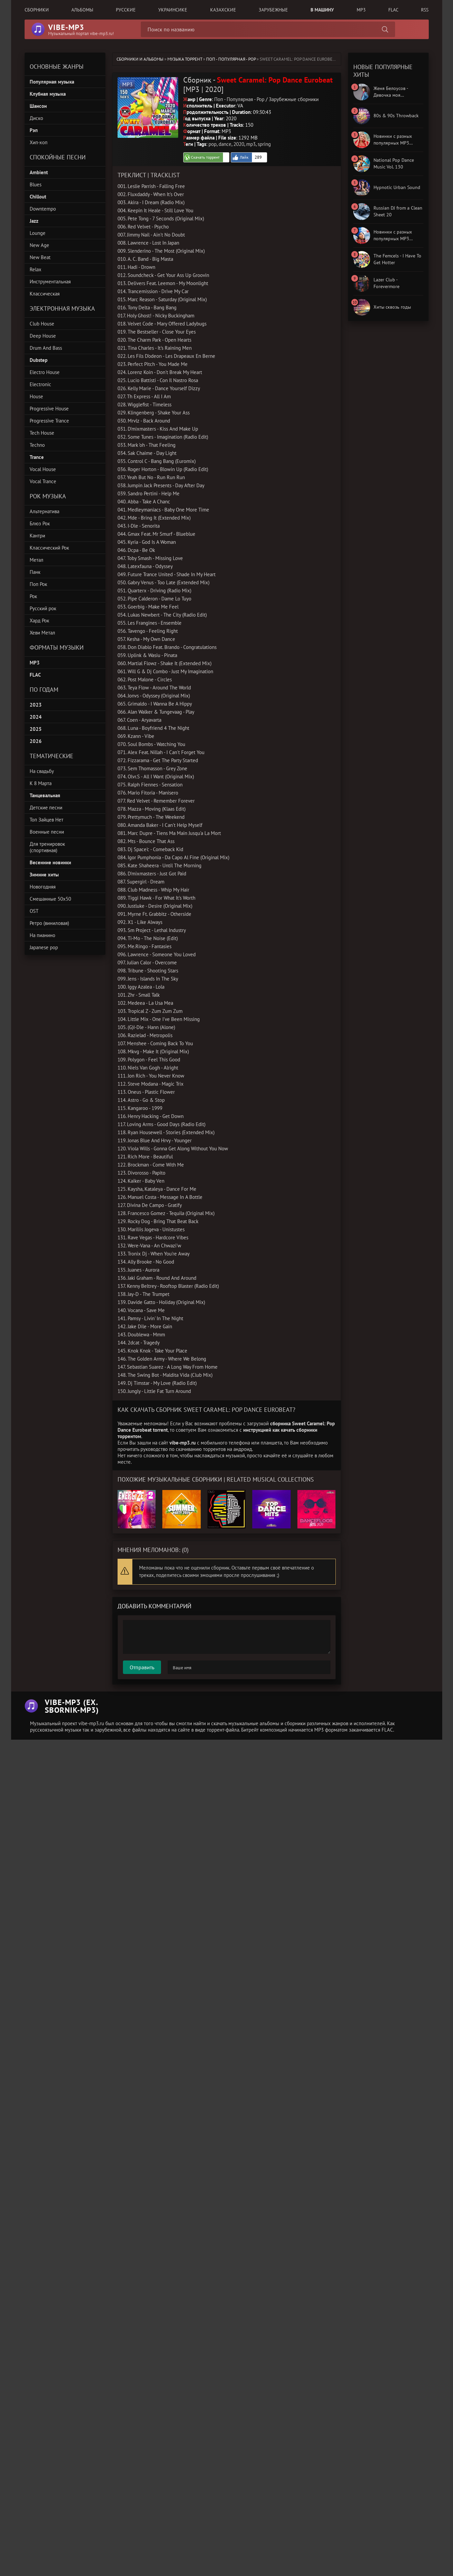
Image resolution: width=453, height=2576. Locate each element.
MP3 (361, 10)
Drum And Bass (46, 348)
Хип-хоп (38, 142)
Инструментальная (50, 281)
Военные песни (47, 832)
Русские (126, 10)
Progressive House (49, 408)
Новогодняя (43, 886)
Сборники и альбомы (140, 59)
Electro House (45, 372)
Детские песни (46, 807)
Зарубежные (273, 10)
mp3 (251, 144)
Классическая (45, 293)
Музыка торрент (184, 59)
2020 (238, 144)
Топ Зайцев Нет (46, 819)
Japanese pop (44, 947)
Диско (36, 118)
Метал (36, 560)
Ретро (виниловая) (49, 923)
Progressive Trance (49, 420)
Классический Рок (49, 548)
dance (225, 144)
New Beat (40, 257)
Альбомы (82, 10)
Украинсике (172, 10)
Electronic (40, 384)
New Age (39, 245)
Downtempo (43, 209)
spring (264, 144)
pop (212, 144)
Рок (33, 596)
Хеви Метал (42, 632)
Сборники (37, 10)
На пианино (42, 935)
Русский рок (43, 608)
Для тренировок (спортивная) (47, 847)
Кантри (37, 535)
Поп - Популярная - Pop (231, 59)
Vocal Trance (43, 481)
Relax (35, 269)
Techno (37, 445)
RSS (424, 10)
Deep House (43, 336)
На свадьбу (42, 771)
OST (34, 911)
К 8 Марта (41, 783)
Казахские (223, 10)
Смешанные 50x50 (50, 899)
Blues (35, 184)
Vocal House (43, 469)
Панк (35, 572)
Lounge (37, 233)
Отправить (142, 1667)
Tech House (42, 433)
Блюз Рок (40, 523)
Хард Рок (39, 620)
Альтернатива (44, 511)
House (36, 396)
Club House (42, 323)
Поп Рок (38, 584)
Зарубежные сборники (294, 99)
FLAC (393, 10)
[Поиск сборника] (385, 29)
